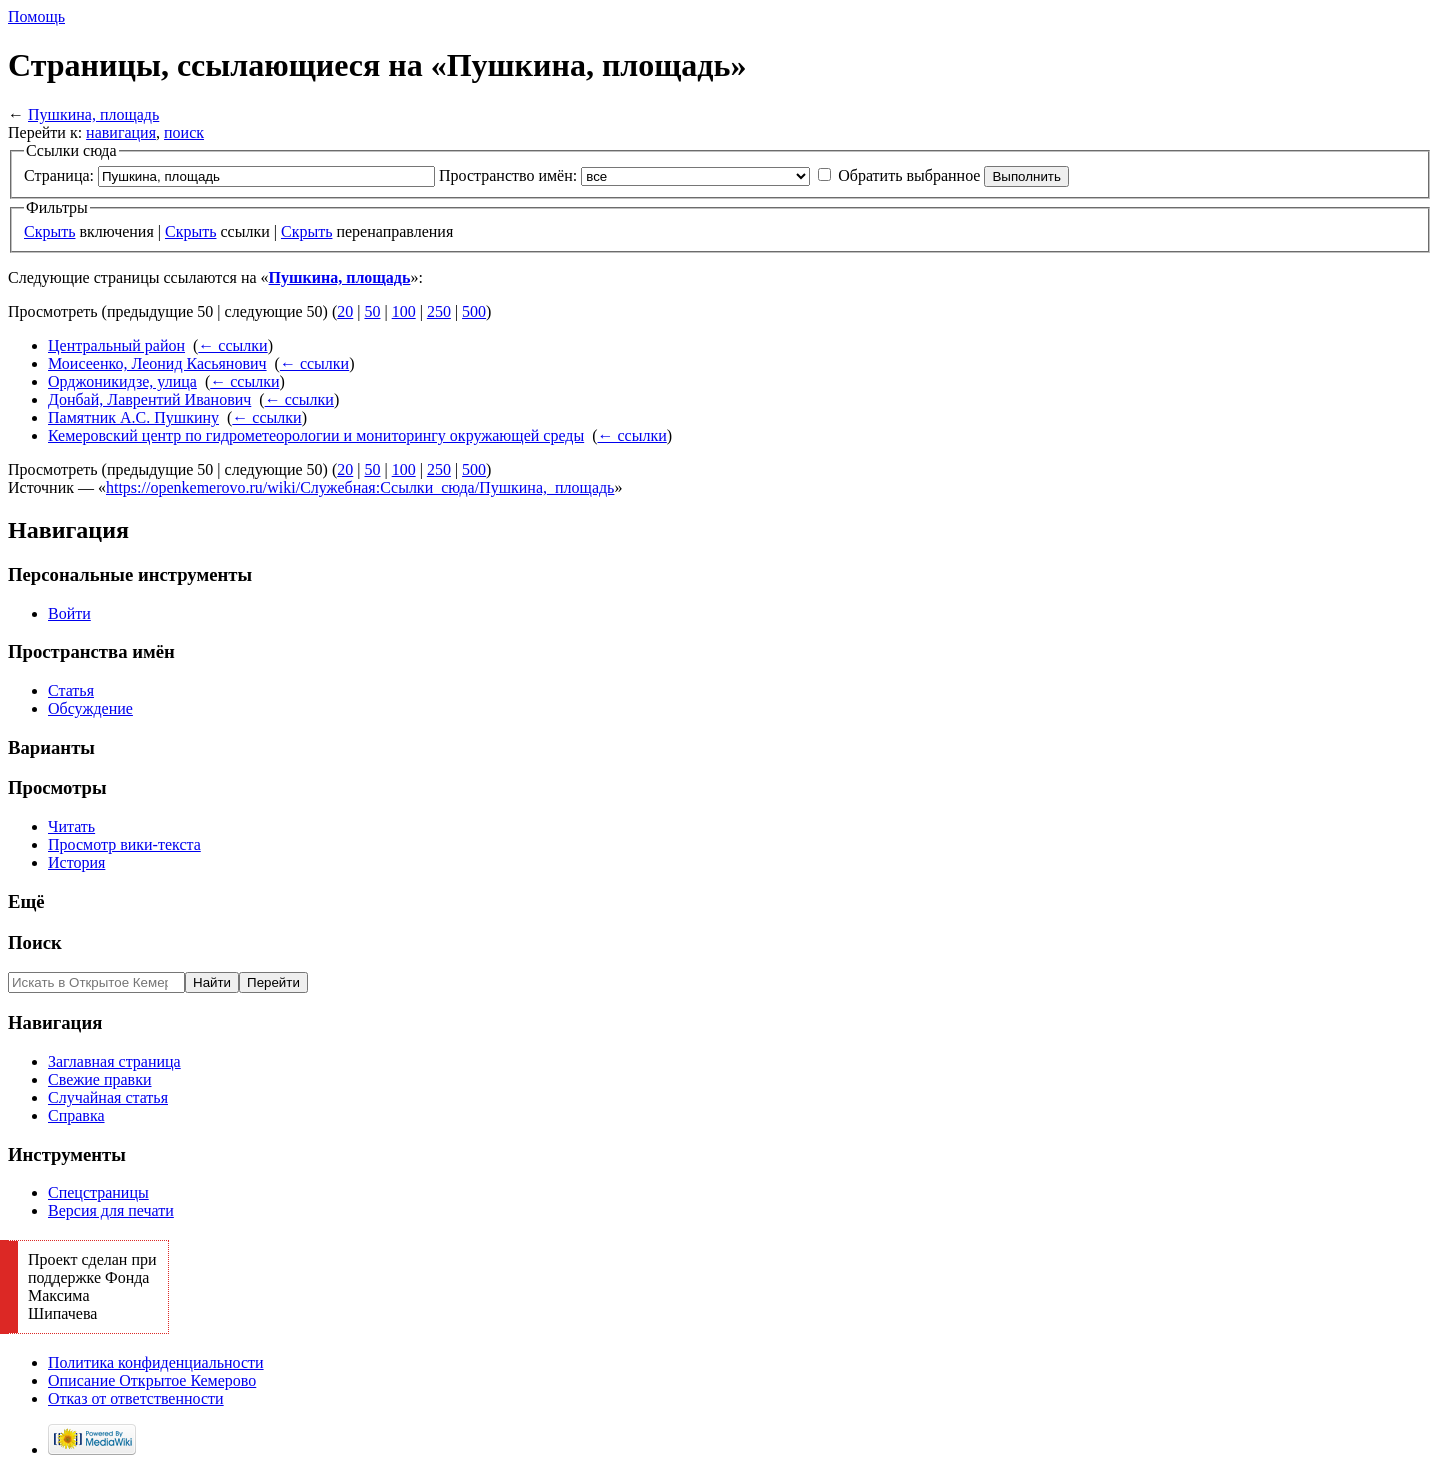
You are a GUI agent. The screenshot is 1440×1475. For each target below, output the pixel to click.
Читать (71, 826)
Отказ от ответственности (136, 1398)
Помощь (36, 16)
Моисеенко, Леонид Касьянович (157, 363)
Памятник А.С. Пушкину (133, 417)
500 (474, 311)
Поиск (35, 942)
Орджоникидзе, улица (122, 381)
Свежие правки (100, 1079)
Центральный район (116, 345)
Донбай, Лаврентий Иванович (149, 399)
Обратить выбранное (909, 175)
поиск (184, 132)
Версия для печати (111, 1210)
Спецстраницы (98, 1192)
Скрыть (49, 231)
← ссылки (232, 345)
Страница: (59, 175)
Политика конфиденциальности (156, 1362)
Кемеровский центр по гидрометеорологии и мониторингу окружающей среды (316, 435)
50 (372, 311)
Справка (76, 1115)
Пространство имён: (508, 175)
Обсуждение (90, 708)
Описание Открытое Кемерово (152, 1380)
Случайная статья (108, 1097)
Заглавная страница (114, 1061)
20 (345, 311)
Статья (71, 690)
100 (404, 311)
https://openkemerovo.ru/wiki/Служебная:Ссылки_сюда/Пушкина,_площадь (360, 487)
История (76, 862)
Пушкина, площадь (93, 114)
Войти (69, 613)
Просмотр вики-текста (124, 844)
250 (439, 311)
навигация (121, 132)
